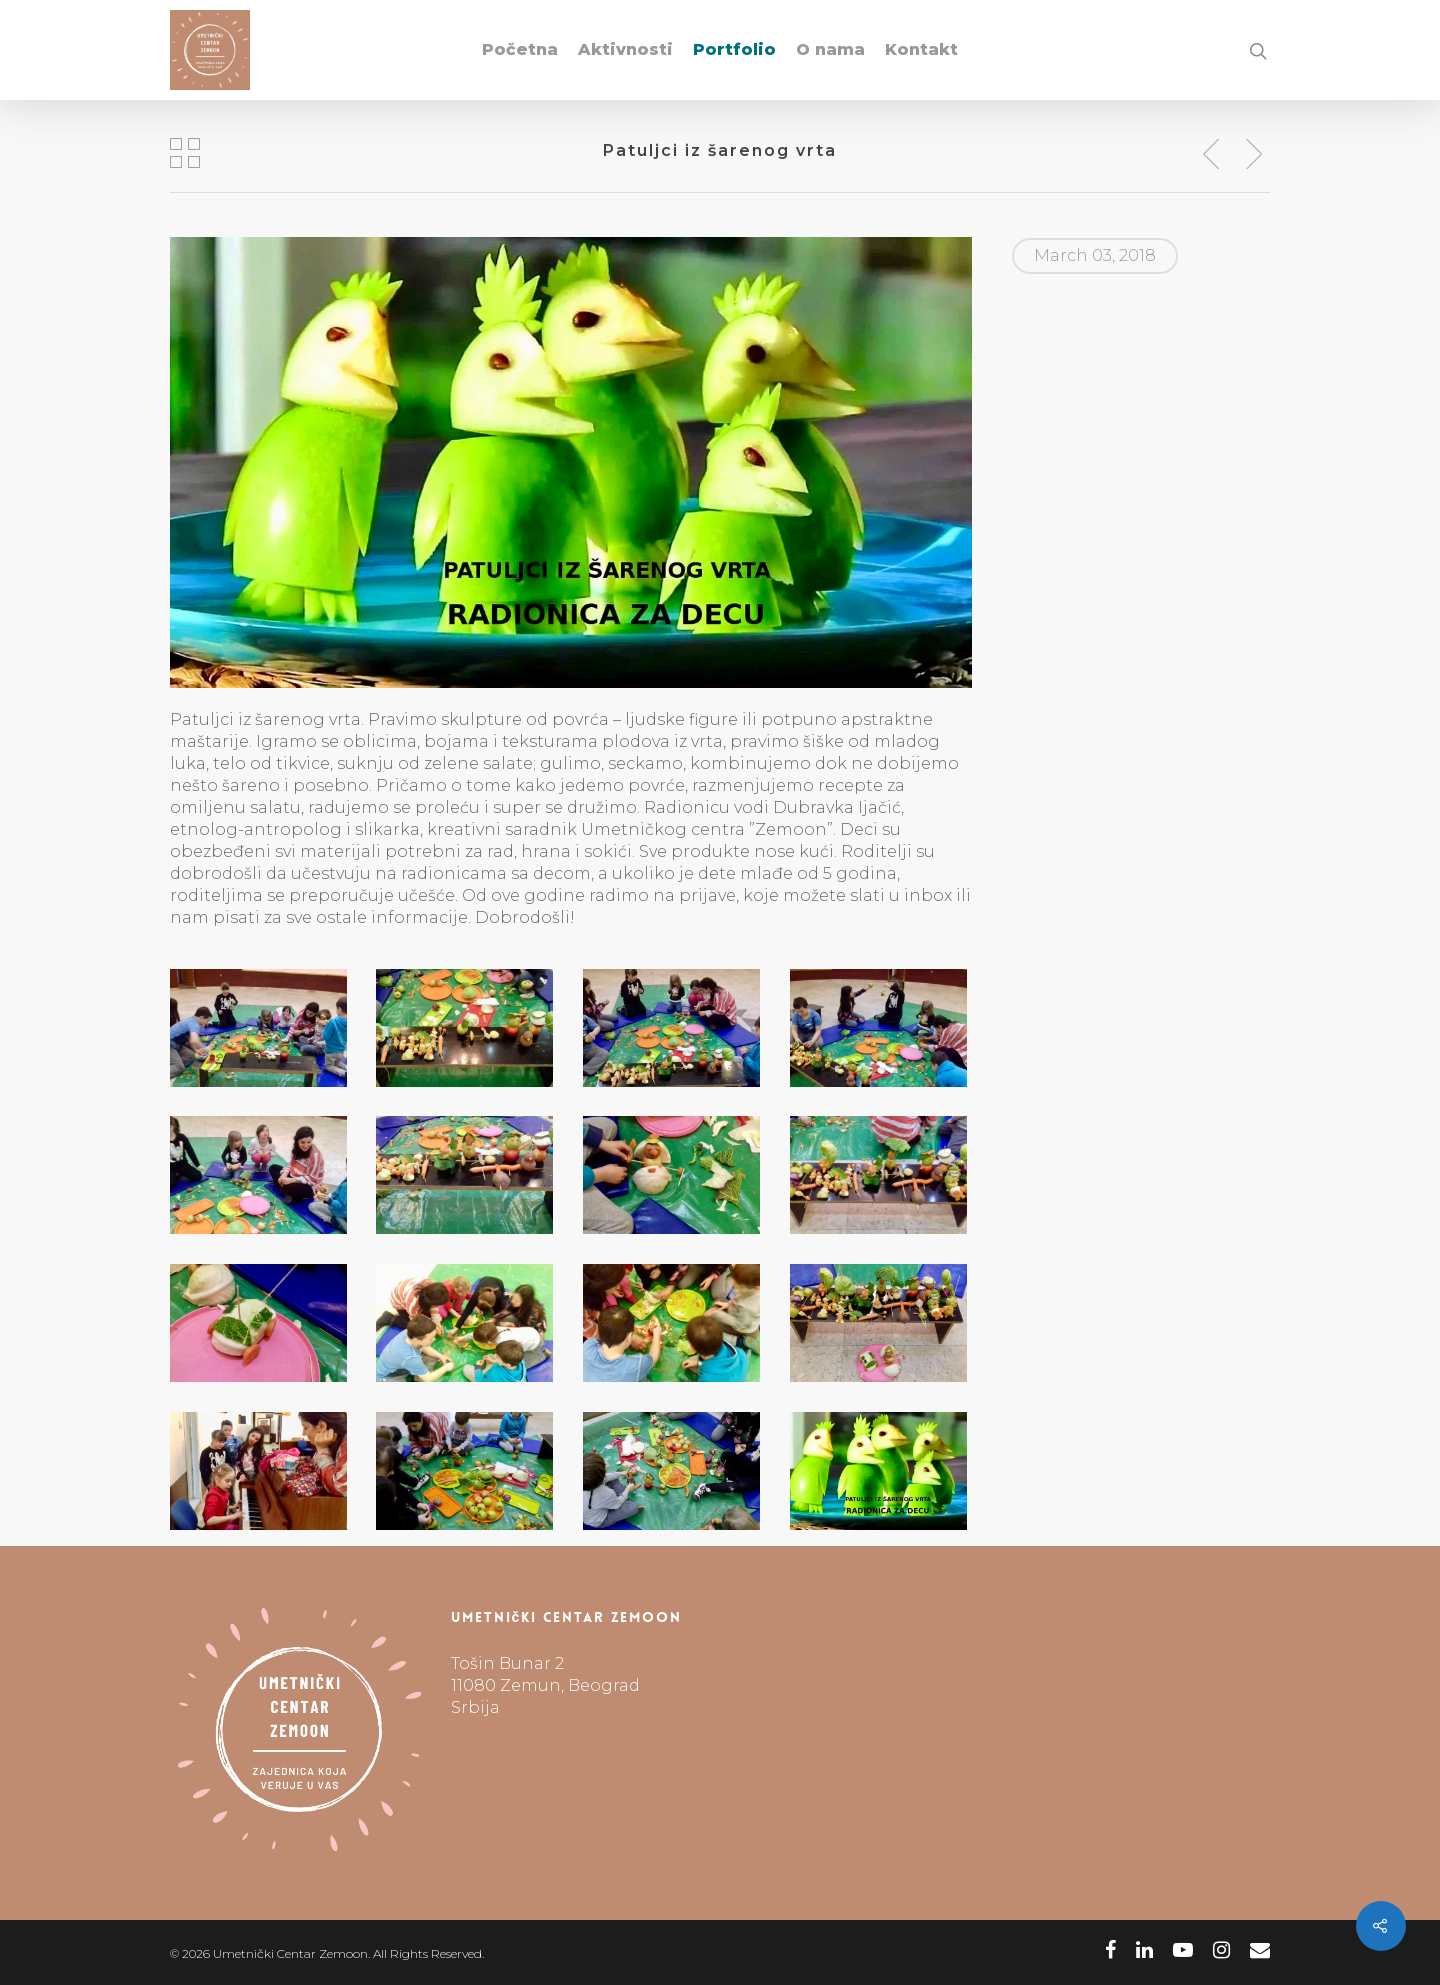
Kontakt (921, 50)
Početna (520, 50)
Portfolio (734, 50)
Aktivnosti (625, 50)
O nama (830, 50)
